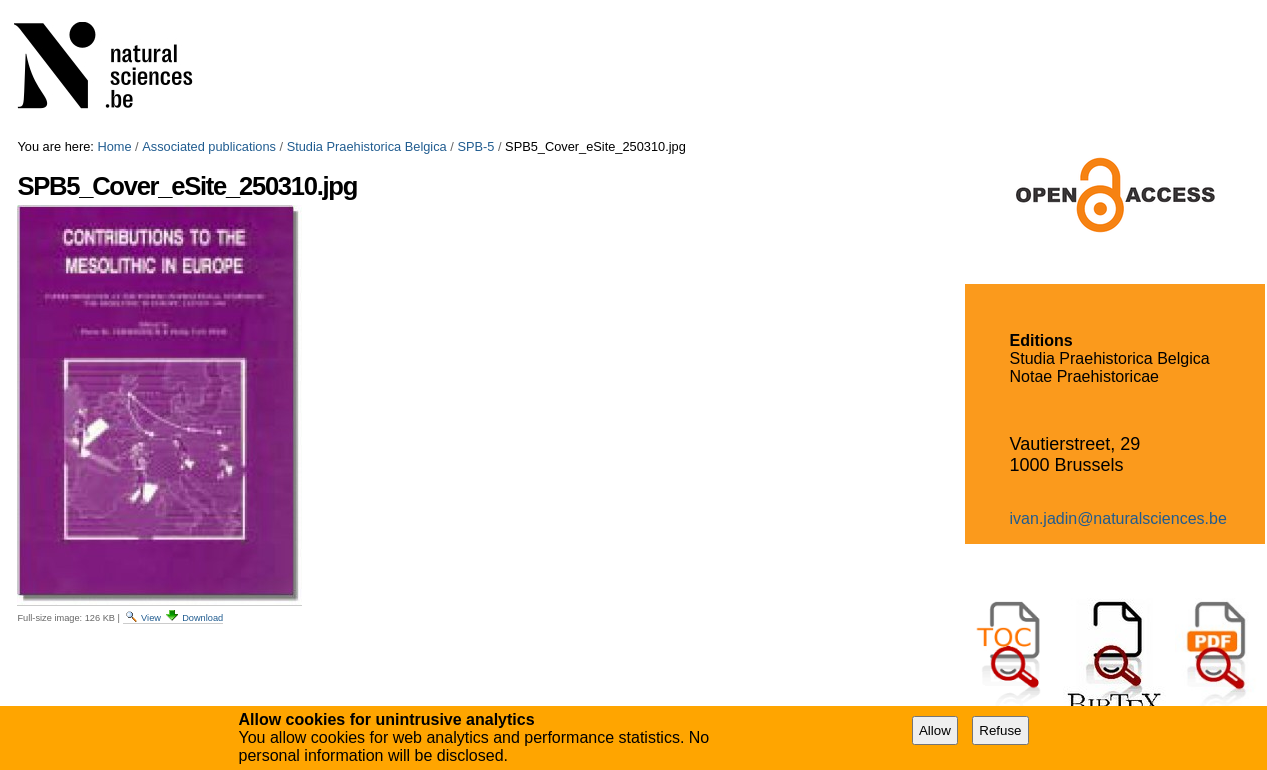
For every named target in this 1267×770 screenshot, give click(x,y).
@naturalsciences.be (1152, 518)
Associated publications (209, 146)
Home (114, 146)
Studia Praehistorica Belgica (367, 146)
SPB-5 (475, 146)
